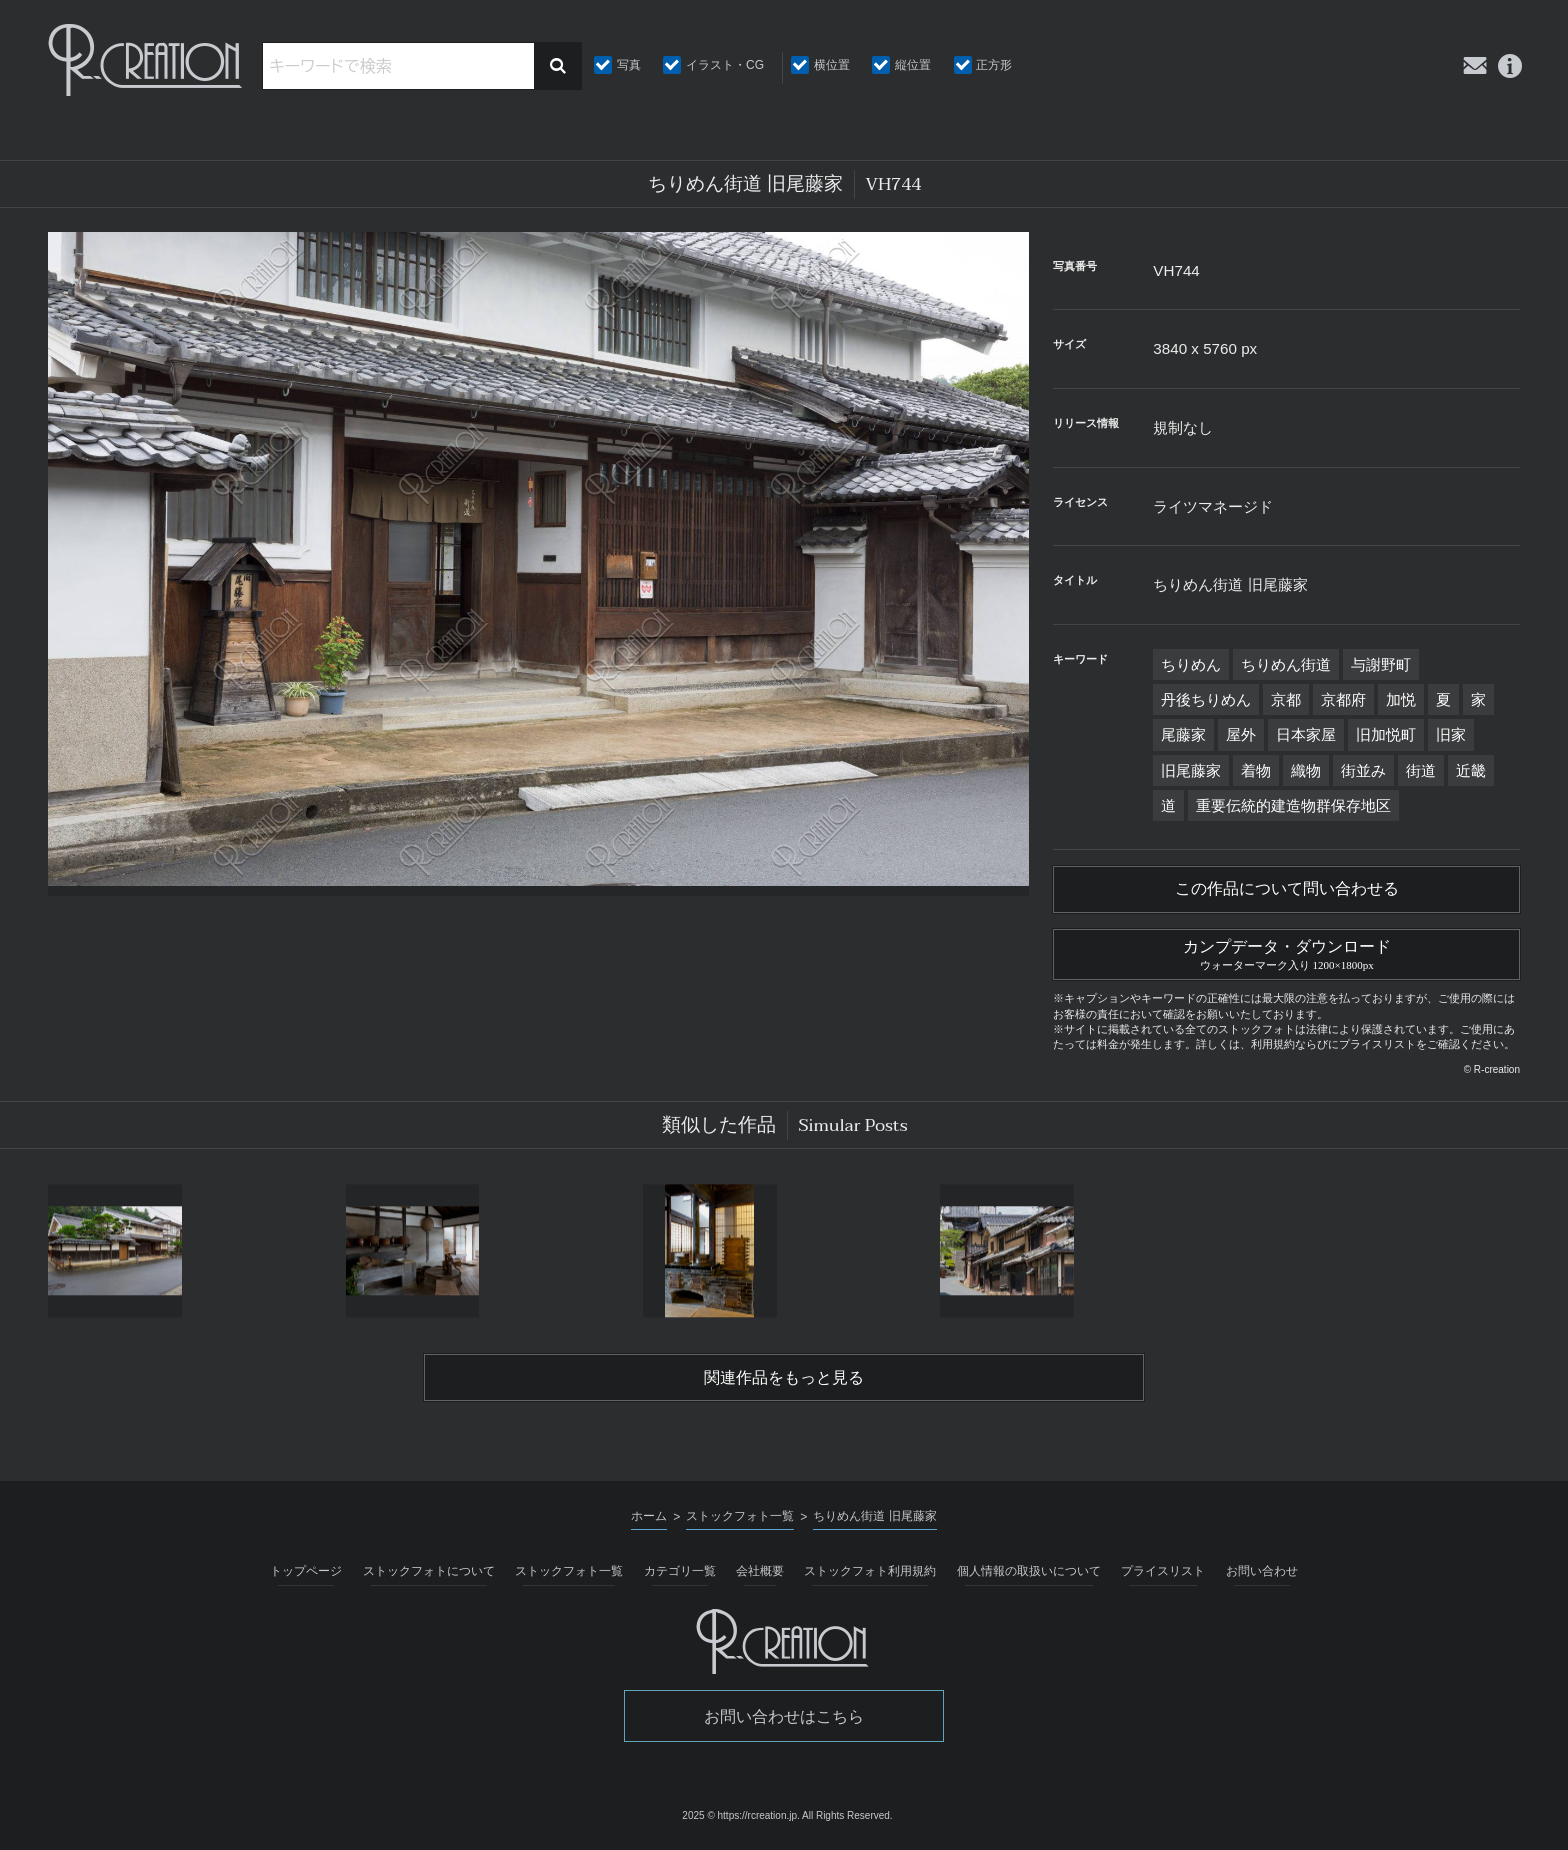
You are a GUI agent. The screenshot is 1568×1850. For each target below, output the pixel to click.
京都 (1286, 699)
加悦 (1401, 699)
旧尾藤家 (1191, 770)
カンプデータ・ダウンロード (1286, 952)
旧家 (1451, 734)
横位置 (832, 65)
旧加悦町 (1386, 734)
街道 (1421, 770)
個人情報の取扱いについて (1029, 1571)
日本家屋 (1306, 734)
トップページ (306, 1571)
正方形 (994, 65)
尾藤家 (1183, 734)
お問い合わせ (1262, 1571)
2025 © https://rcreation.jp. (740, 1815)
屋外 (1241, 734)
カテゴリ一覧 (680, 1571)
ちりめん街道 (1286, 664)
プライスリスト (1163, 1571)
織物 (1306, 770)
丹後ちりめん (1206, 699)
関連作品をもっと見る (784, 1378)
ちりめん (1191, 664)
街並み (1363, 770)
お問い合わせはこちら (784, 1716)
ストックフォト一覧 (569, 1571)
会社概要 (760, 1571)
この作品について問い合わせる (1287, 889)
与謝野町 (1381, 664)
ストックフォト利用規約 (870, 1571)
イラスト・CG (725, 65)
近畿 (1471, 770)
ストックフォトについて (429, 1571)
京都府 (1343, 699)
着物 (1256, 770)
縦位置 (913, 65)
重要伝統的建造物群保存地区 (1293, 805)
